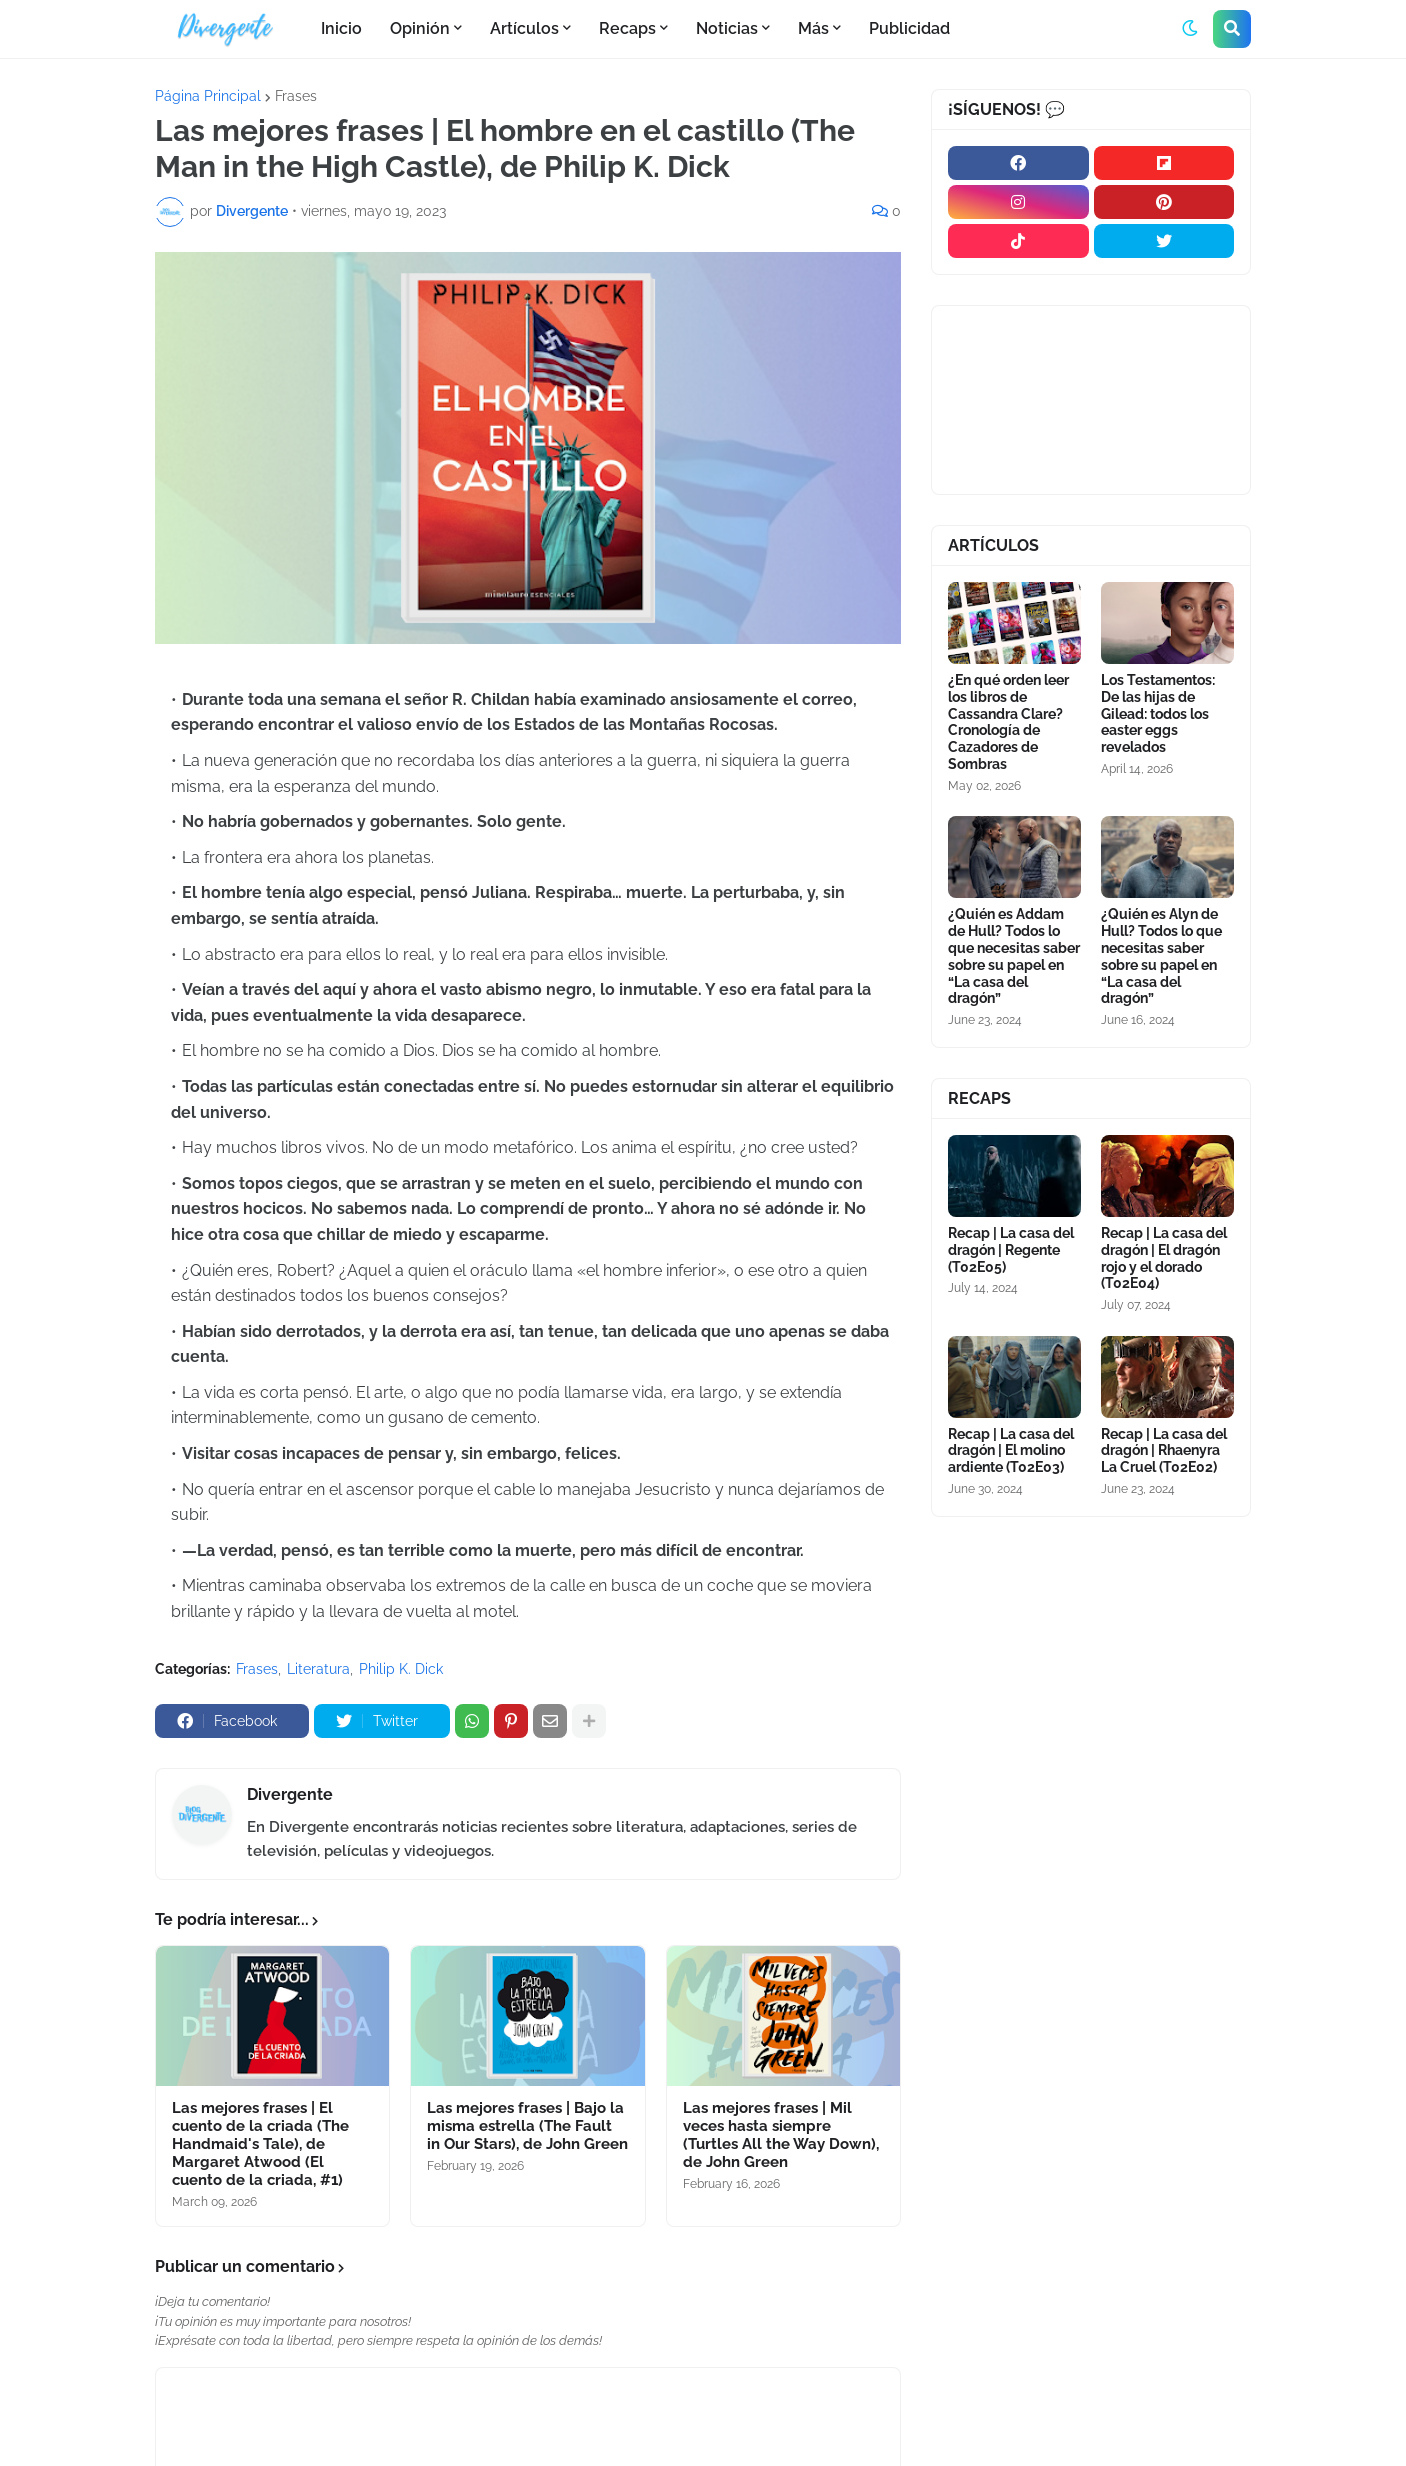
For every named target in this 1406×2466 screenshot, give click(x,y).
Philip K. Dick (401, 1669)
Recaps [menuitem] (627, 28)
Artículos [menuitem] (524, 28)
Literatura (318, 1669)
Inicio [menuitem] (341, 28)
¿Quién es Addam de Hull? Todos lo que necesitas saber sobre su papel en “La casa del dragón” (1014, 956)
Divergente (290, 1794)
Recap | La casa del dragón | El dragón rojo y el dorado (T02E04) (1164, 1258)
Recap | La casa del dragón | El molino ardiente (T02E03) (1011, 1451)
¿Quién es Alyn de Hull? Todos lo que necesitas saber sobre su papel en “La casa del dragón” (1161, 956)
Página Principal (208, 96)
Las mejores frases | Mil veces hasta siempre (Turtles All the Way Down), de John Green (781, 2135)
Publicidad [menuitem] (909, 28)
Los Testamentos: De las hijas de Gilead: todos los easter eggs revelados (1158, 713)
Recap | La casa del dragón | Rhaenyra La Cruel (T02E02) (1164, 1451)
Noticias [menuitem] (727, 28)
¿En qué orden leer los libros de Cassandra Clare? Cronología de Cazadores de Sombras (1008, 722)
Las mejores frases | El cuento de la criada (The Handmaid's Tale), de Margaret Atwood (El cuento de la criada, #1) (260, 2144)
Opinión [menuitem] (420, 28)
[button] (1190, 29)
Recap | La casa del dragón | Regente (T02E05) (1011, 1250)
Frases (296, 96)
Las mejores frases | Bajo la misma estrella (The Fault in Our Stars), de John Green (527, 2126)
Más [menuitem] (813, 28)
